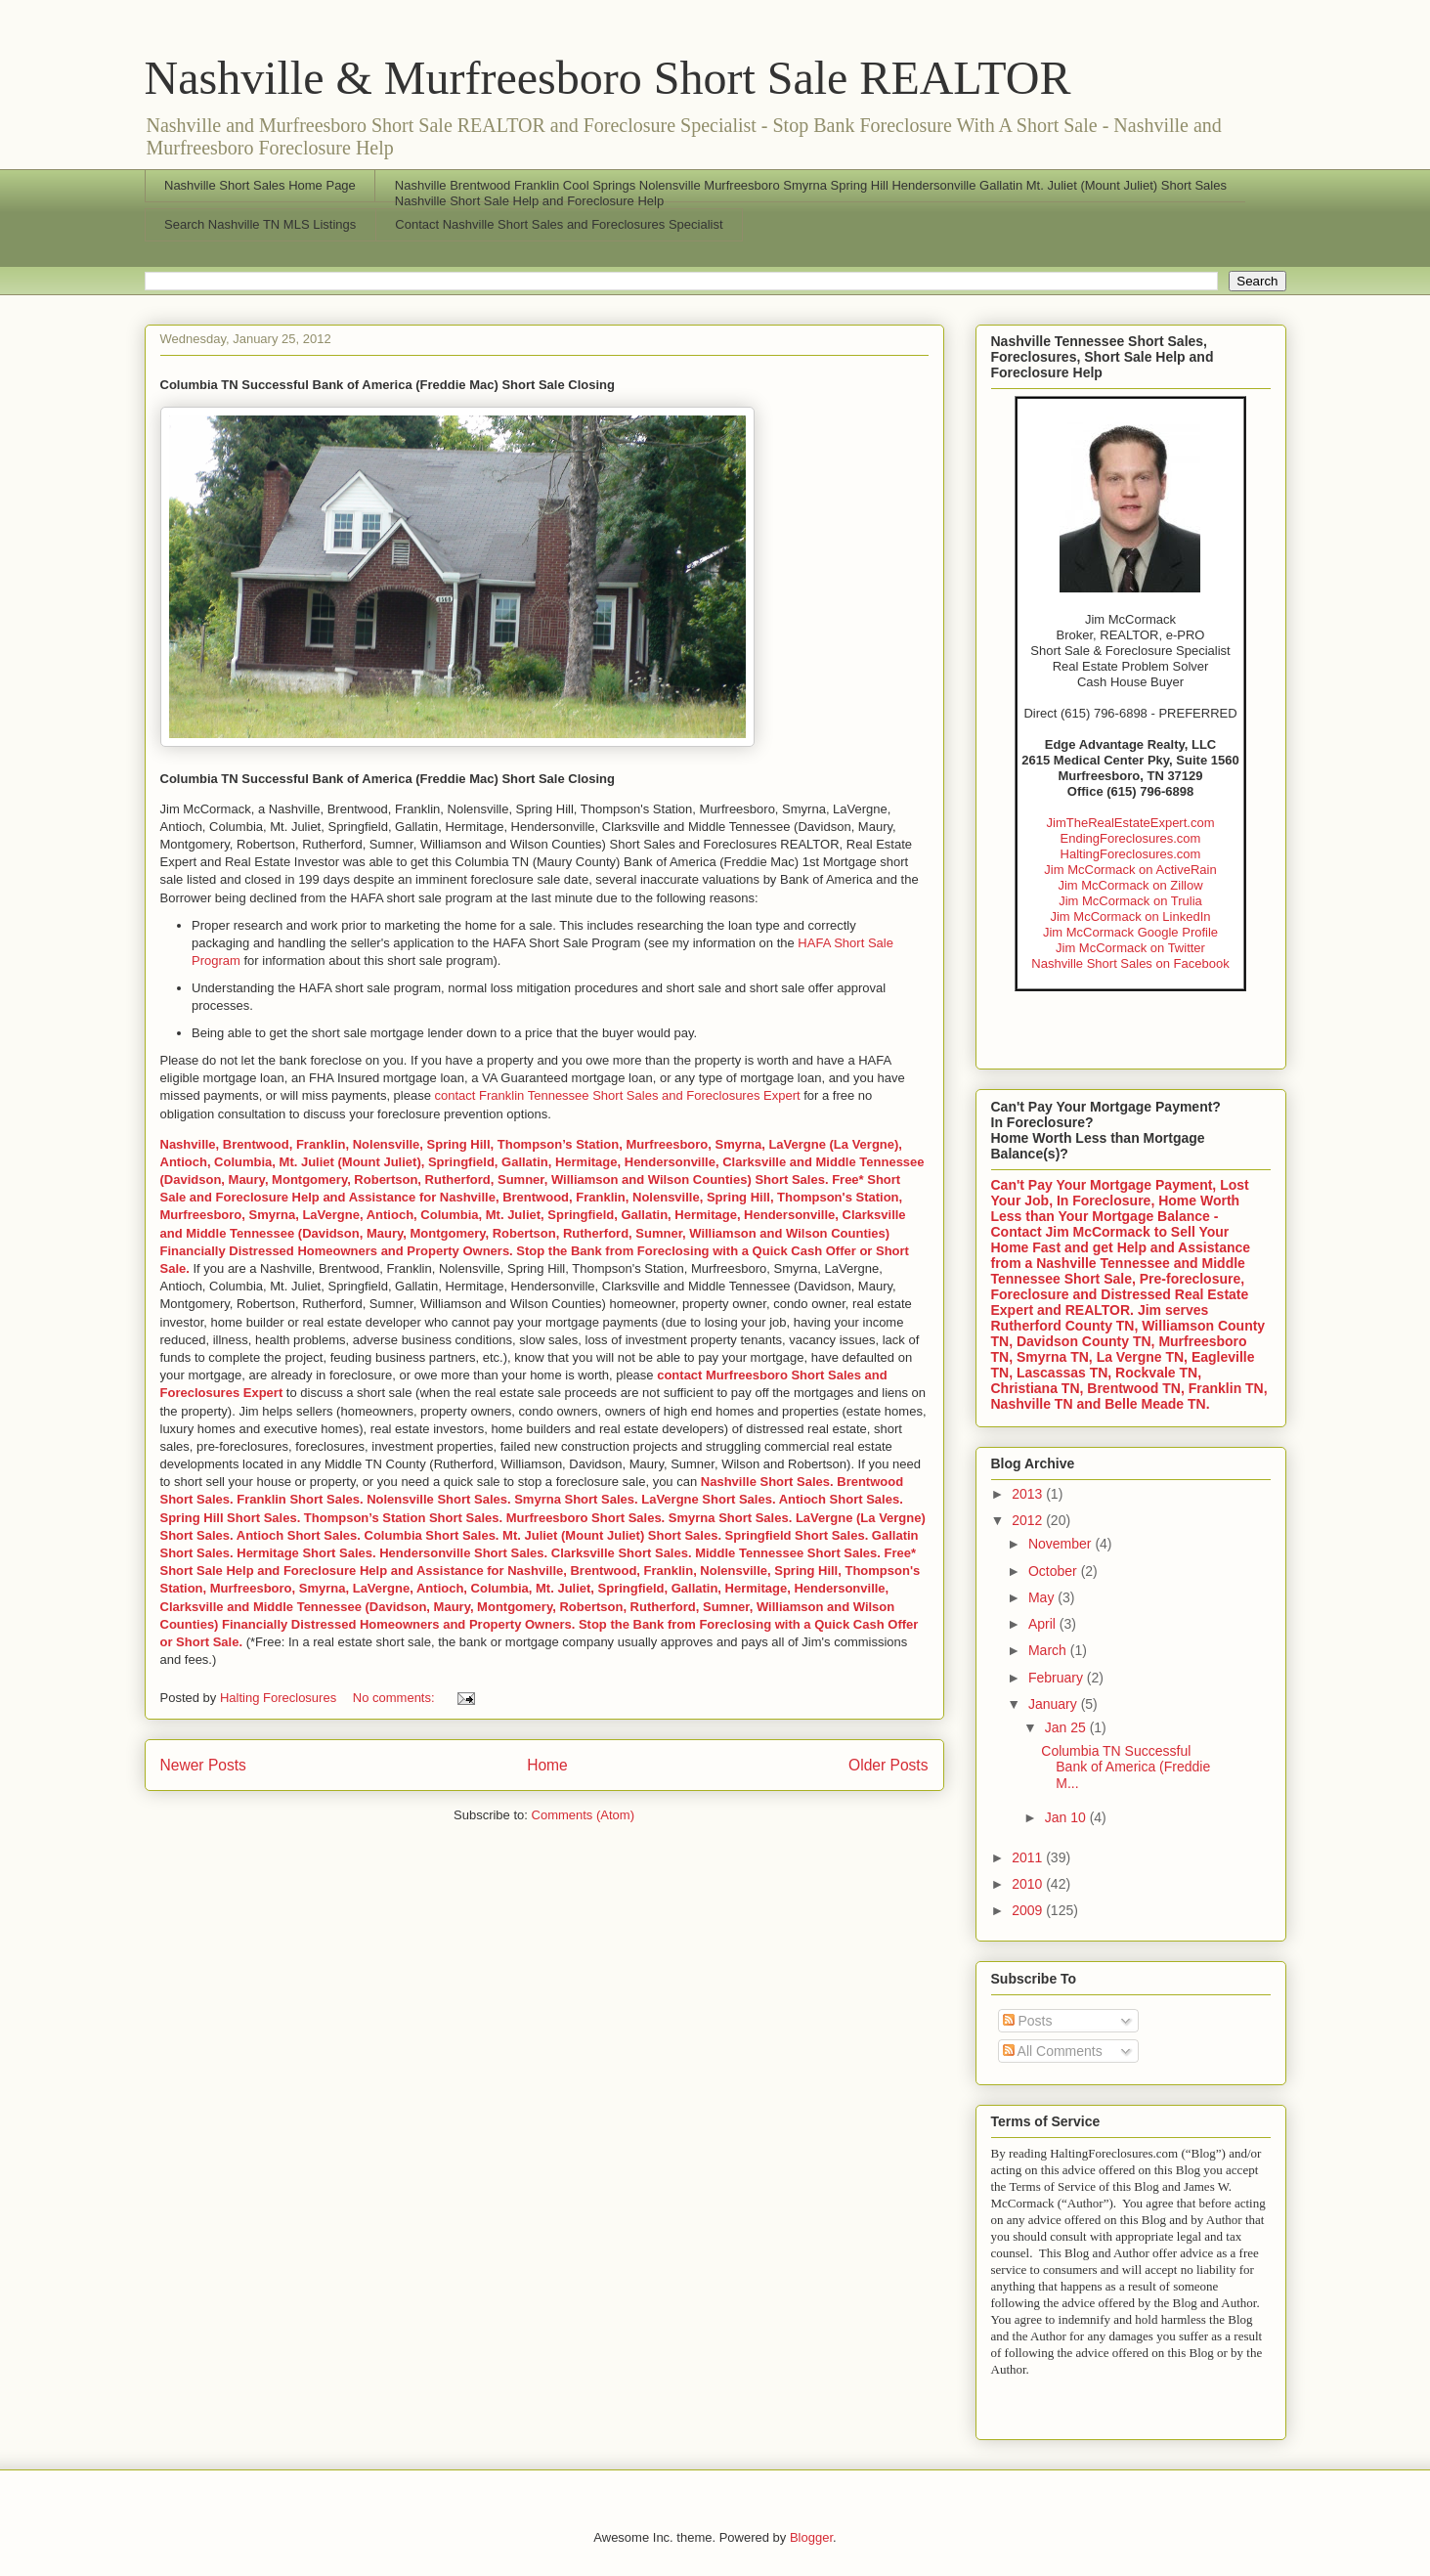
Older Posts (888, 1765)
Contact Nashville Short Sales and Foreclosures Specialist (558, 224)
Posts (1028, 2021)
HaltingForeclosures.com (1131, 854)
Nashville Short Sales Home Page (260, 185)
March (1049, 1650)
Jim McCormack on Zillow (1130, 885)
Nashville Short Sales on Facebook (1130, 963)
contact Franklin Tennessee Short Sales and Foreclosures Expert (618, 1095)
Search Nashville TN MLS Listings (260, 224)
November (1061, 1543)
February (1057, 1677)
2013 (1029, 1494)
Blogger (811, 2537)
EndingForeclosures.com (1131, 838)
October (1054, 1571)
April (1044, 1624)
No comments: (395, 1697)
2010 (1029, 1884)
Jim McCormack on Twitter (1130, 947)
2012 (1029, 1520)
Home (547, 1765)
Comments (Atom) (583, 1815)
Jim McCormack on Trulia (1130, 901)
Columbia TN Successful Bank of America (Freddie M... (1125, 1767)
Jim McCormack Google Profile (1130, 932)
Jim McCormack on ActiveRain (1130, 869)
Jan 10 (1067, 1817)
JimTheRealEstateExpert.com (1131, 822)
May (1043, 1597)
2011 (1029, 1857)
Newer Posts (203, 1765)
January (1054, 1704)
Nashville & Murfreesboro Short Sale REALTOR (608, 78)
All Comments (1053, 2051)
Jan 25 (1067, 1727)
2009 (1029, 1910)
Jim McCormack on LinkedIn (1130, 916)
